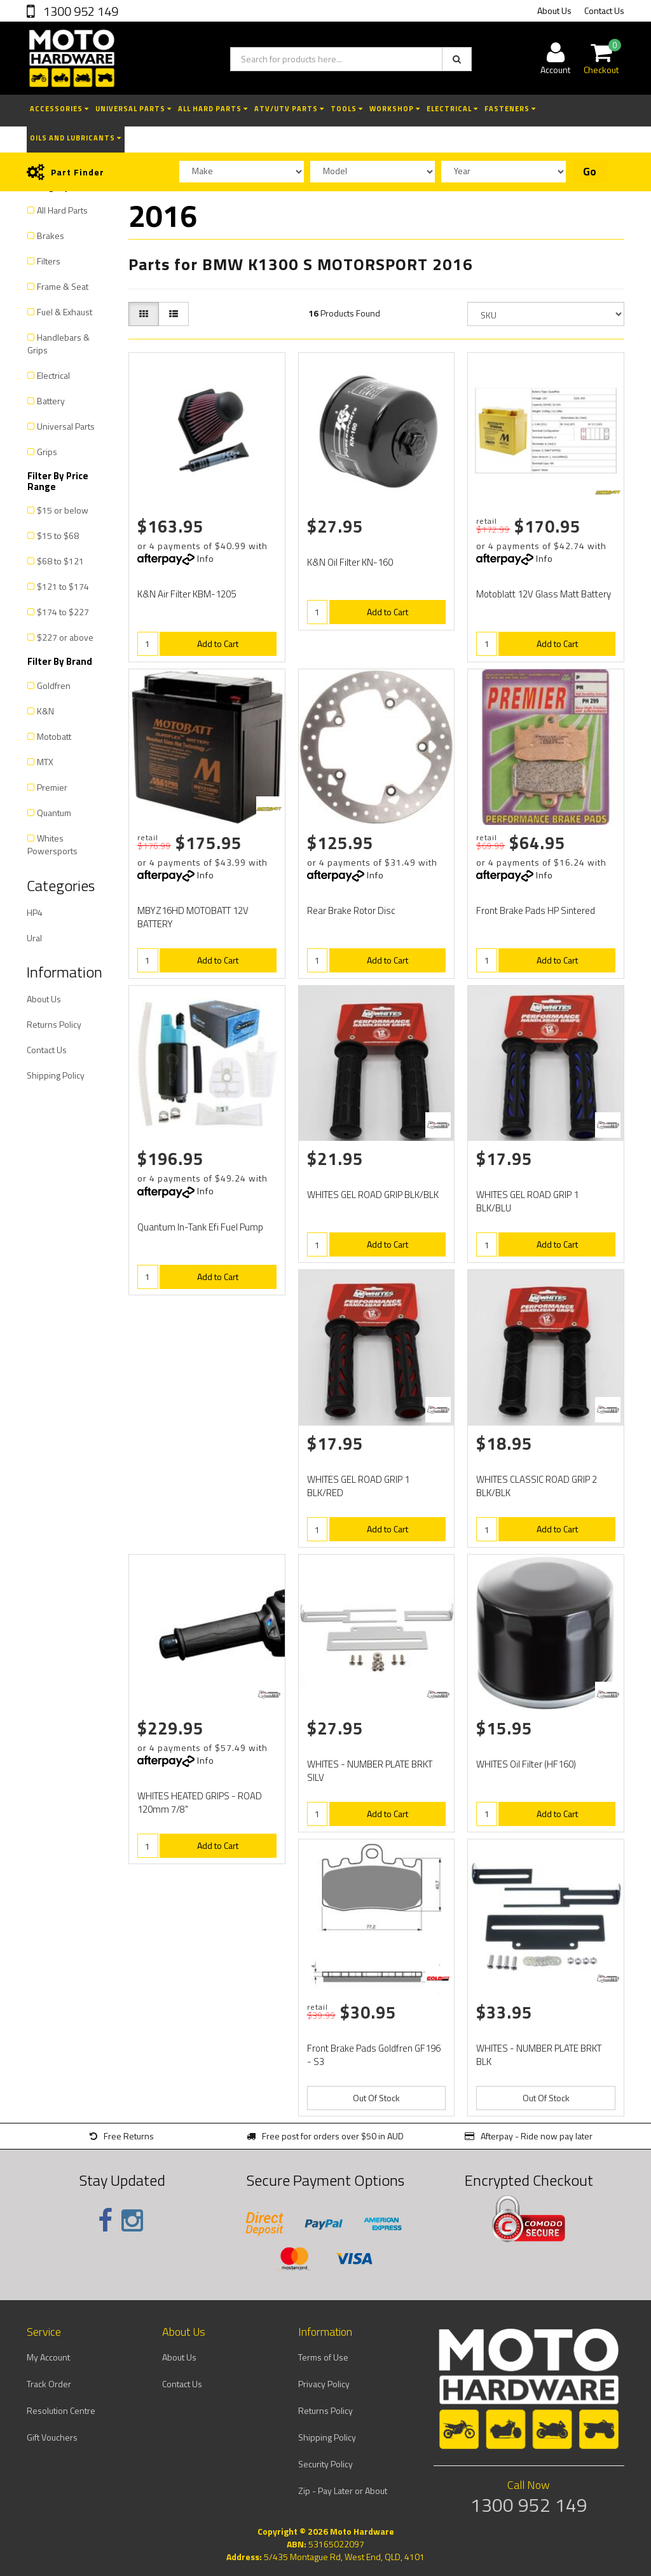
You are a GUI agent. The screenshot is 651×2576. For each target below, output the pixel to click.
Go (589, 171)
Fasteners (510, 109)
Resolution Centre (61, 2410)
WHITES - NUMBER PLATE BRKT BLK (538, 2055)
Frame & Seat (62, 286)
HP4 (35, 912)
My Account (48, 2357)
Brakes (50, 235)
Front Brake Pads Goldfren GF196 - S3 (374, 2055)
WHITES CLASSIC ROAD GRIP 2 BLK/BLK (536, 1486)
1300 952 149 (79, 11)
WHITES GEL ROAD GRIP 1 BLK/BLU (527, 1201)
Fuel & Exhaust (64, 311)
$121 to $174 (63, 586)
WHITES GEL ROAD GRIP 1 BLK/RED (358, 1486)
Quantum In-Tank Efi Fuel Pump (200, 1227)
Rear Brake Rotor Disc (351, 910)
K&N (45, 711)
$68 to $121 (60, 561)
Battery (51, 400)
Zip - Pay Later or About (342, 2490)
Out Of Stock (376, 2097)
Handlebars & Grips (58, 344)
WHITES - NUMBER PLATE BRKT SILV (369, 1771)
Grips (47, 451)
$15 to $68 (58, 535)
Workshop (394, 109)
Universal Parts (133, 109)
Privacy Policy (324, 2383)
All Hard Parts (213, 109)
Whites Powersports (52, 844)
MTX (45, 761)
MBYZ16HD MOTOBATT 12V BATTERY (193, 917)
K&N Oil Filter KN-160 (350, 562)
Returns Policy (54, 1024)
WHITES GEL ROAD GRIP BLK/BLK (373, 1194)
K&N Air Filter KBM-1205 (186, 594)
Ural (34, 937)
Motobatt (54, 736)
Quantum (54, 812)
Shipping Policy (56, 1075)
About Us (554, 10)
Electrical (452, 109)
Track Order (49, 2383)
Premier (52, 787)
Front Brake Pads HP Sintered (535, 910)
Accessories (59, 109)
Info (205, 558)
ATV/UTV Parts (289, 109)
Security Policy (325, 2463)
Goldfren (54, 685)
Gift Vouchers (52, 2437)
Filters (48, 261)
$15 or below (62, 510)
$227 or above (65, 637)
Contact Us (604, 10)
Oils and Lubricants (75, 138)
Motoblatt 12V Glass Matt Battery (543, 594)
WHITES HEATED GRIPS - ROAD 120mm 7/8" (199, 1802)
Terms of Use (323, 2357)
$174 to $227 (63, 611)
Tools (347, 109)
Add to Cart (217, 643)
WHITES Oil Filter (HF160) (526, 1764)
